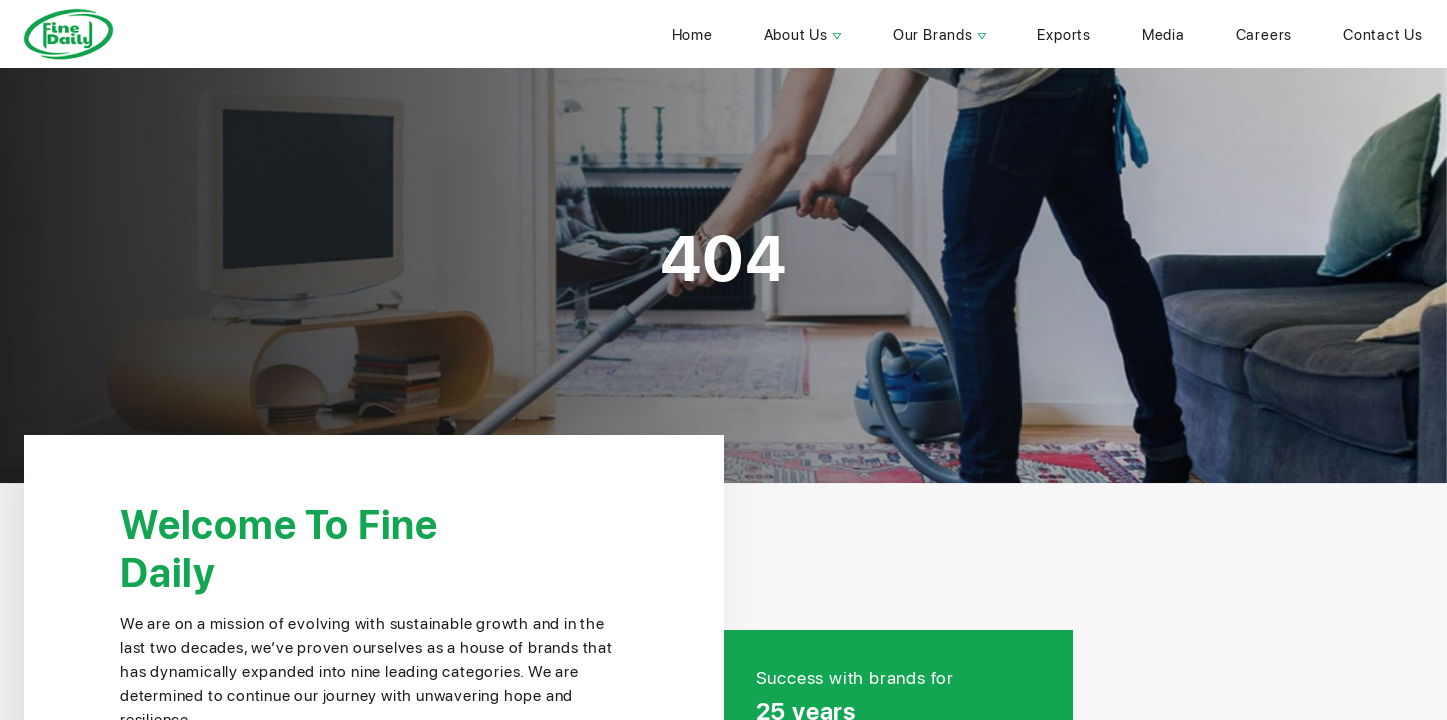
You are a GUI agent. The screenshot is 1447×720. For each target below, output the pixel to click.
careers (1264, 34)
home (692, 34)
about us (803, 34)
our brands (940, 34)
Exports (1064, 34)
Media (1163, 34)
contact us (1383, 34)
